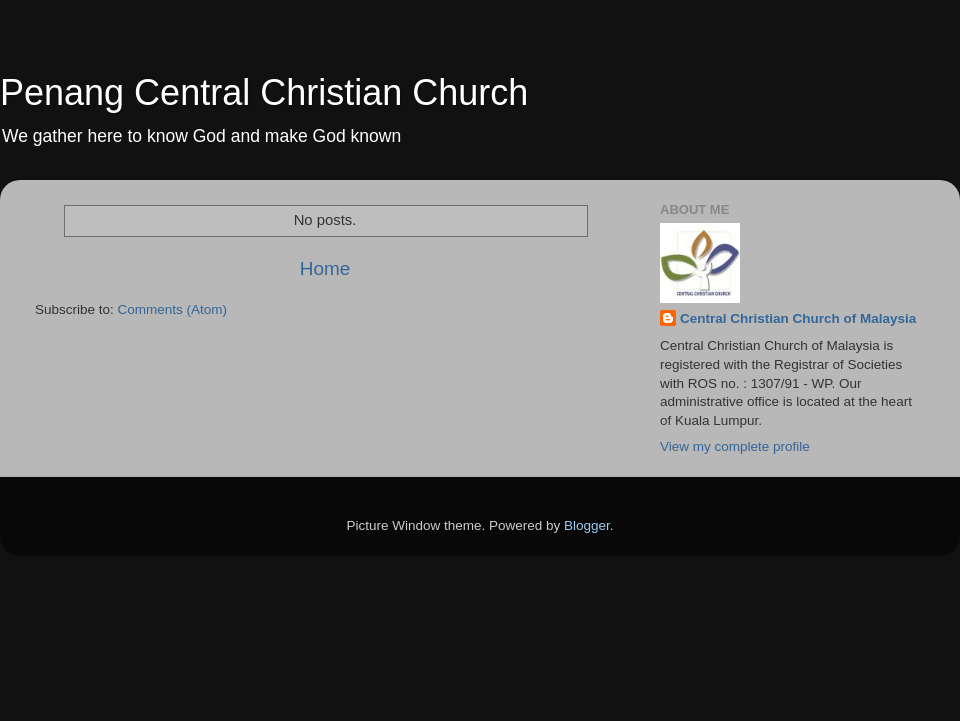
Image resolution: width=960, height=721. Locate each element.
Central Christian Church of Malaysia (798, 318)
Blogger (587, 525)
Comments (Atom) (173, 309)
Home (325, 268)
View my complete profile (735, 446)
